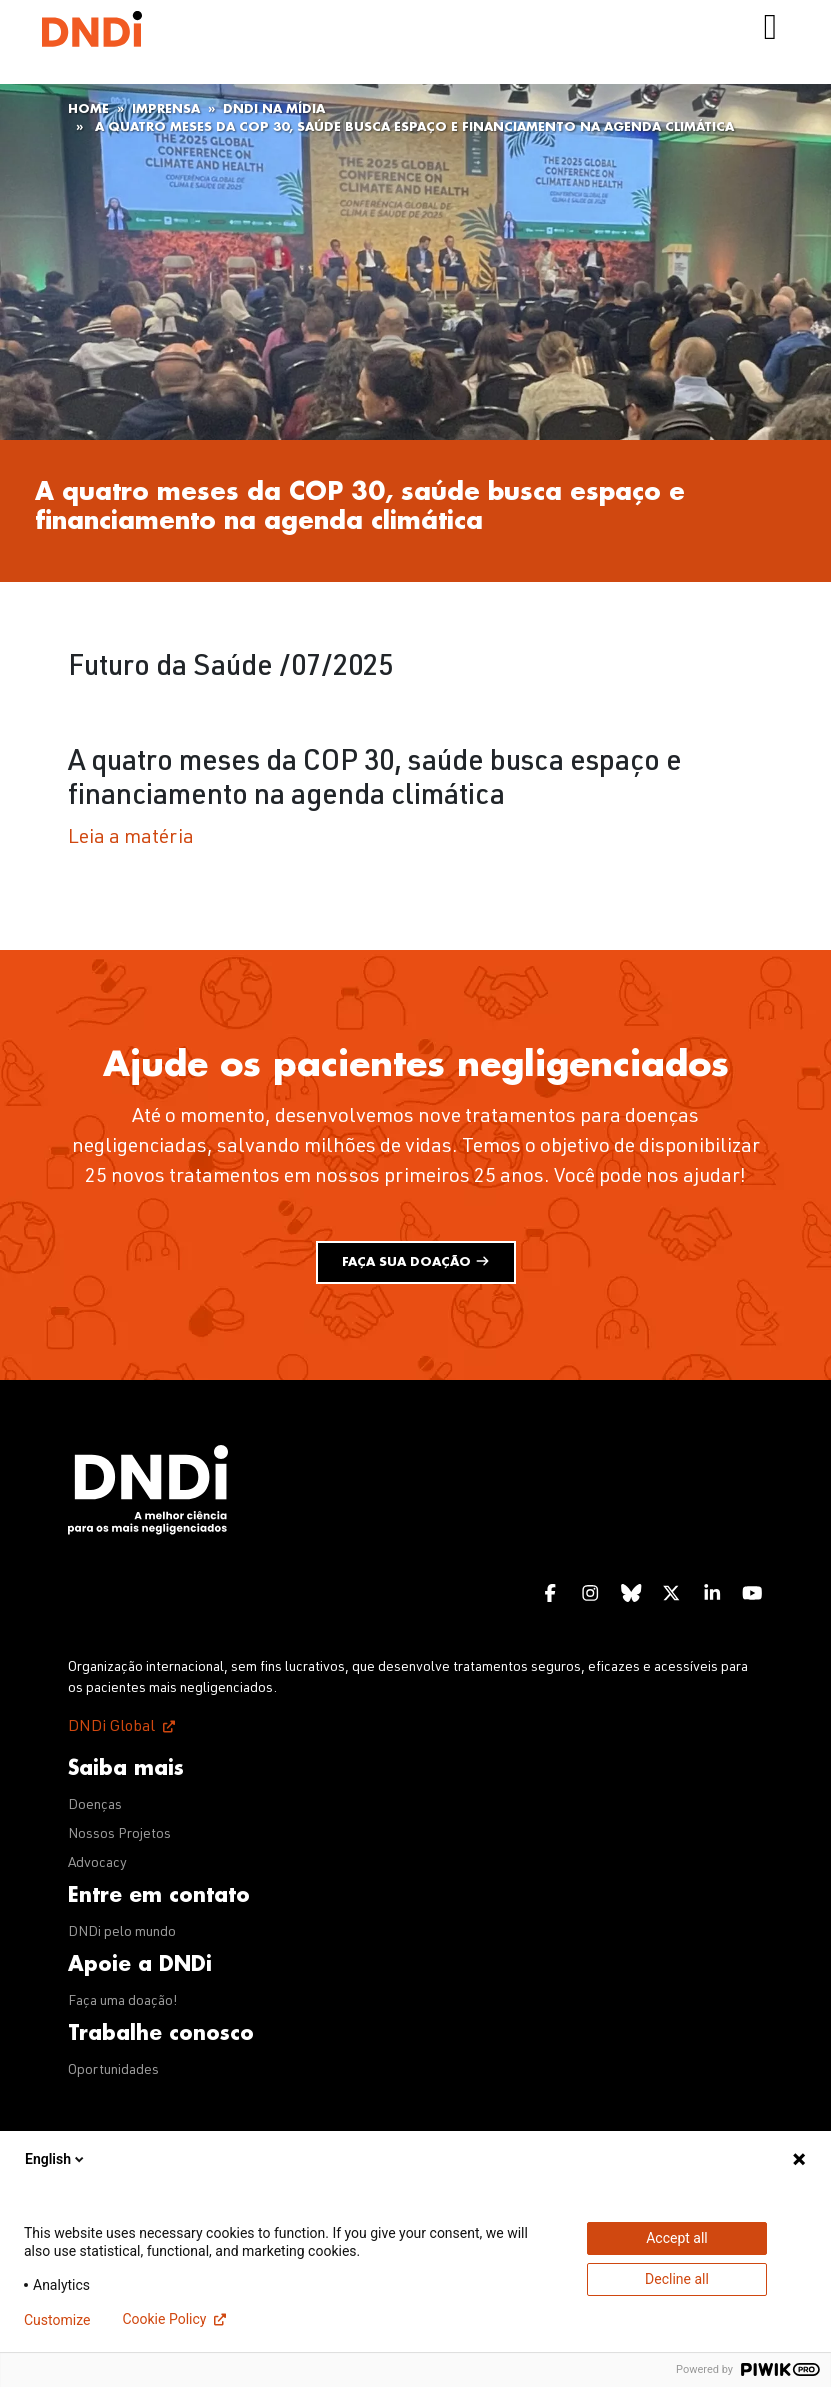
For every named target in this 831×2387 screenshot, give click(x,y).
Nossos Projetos (119, 1835)
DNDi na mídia (274, 109)
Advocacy (97, 1864)
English (56, 2159)
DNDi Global (111, 1728)
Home (88, 109)
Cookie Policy (164, 2319)
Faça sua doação (416, 1261)
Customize (57, 2320)
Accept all (677, 2238)
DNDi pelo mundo (122, 1933)
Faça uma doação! (123, 2002)
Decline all (677, 2279)
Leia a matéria (131, 839)
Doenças (95, 1806)
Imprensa (166, 109)
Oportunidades (113, 2071)
